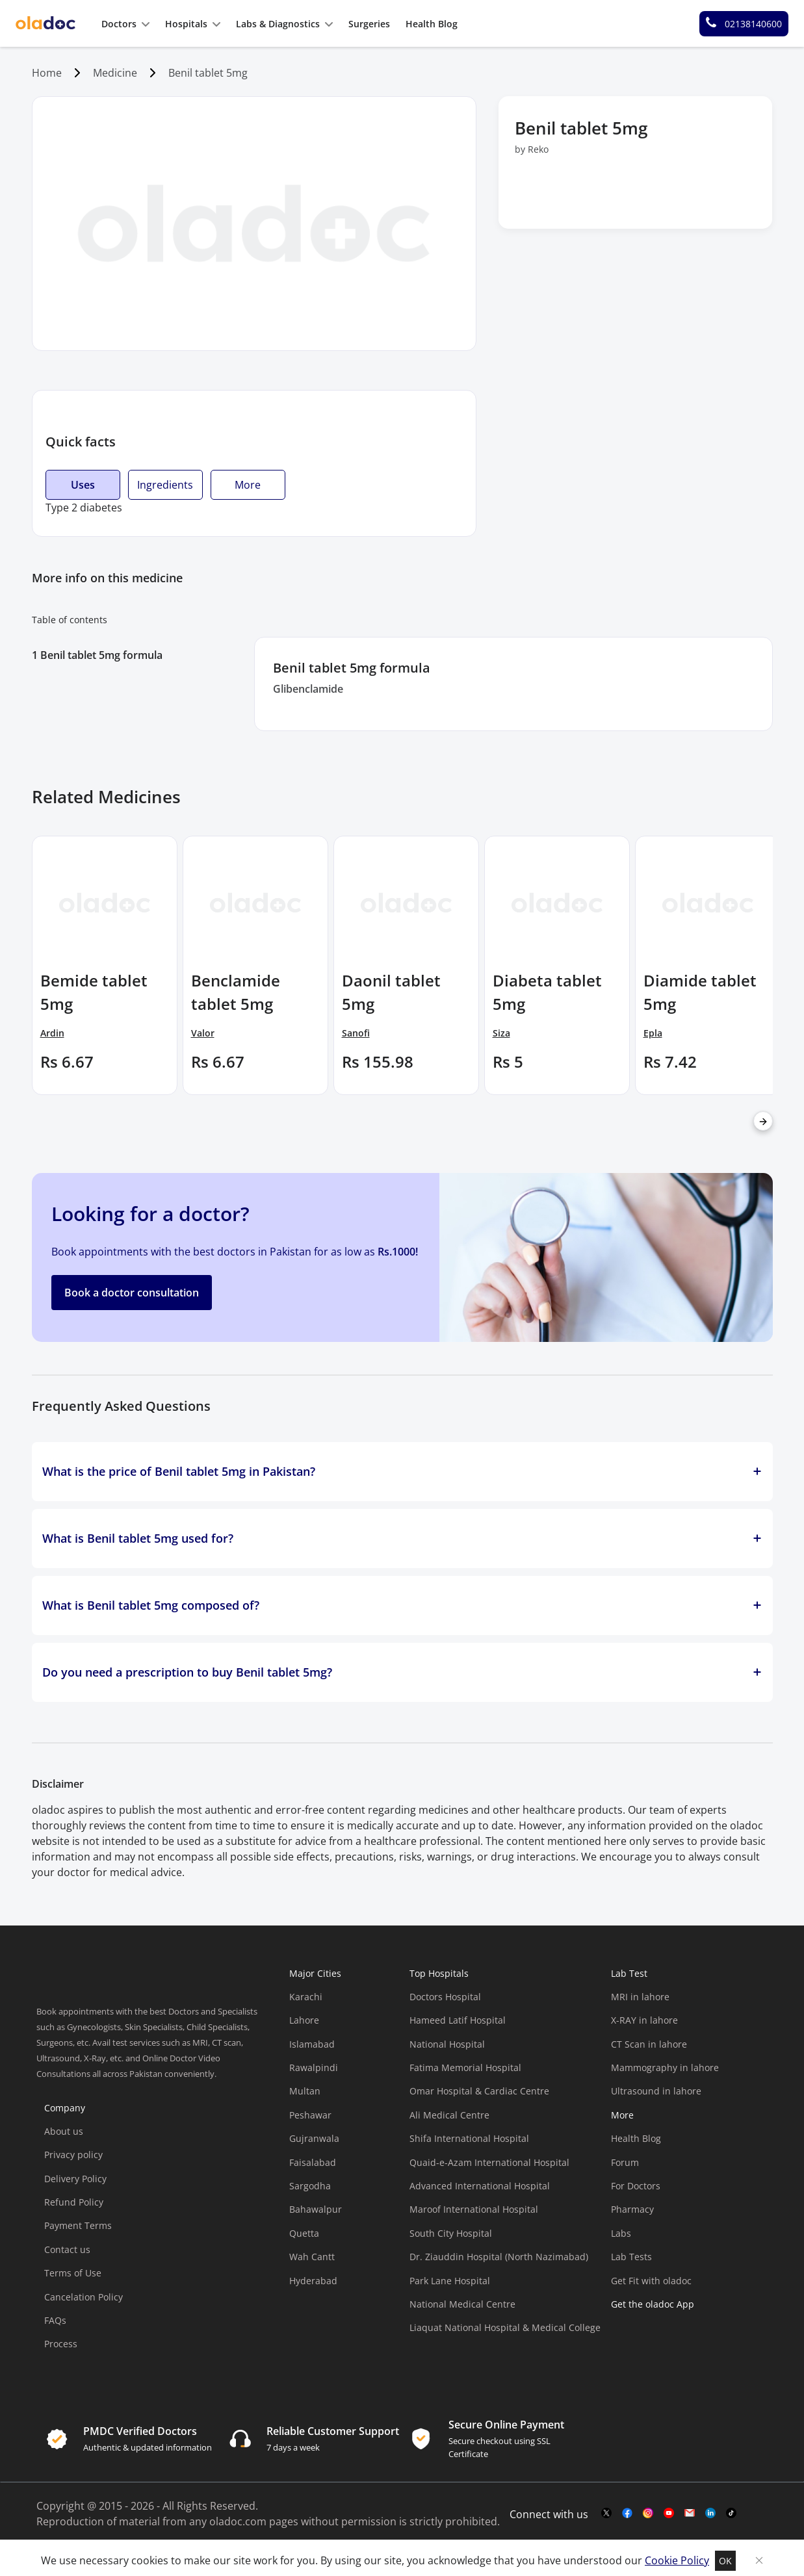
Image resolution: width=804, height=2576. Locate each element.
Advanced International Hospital (479, 2186)
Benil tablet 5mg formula (101, 655)
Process (60, 2344)
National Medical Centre (462, 2304)
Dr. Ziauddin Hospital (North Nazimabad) (498, 2256)
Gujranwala (314, 2138)
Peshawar (310, 2115)
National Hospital (447, 2044)
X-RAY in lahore (644, 2020)
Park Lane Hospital (449, 2280)
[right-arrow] (763, 1121)
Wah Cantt (312, 2256)
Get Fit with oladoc (651, 2280)
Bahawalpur (315, 2209)
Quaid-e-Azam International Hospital (489, 2162)
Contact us (67, 2249)
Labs (621, 2233)
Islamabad (312, 2044)
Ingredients (165, 485)
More (248, 485)
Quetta (304, 2233)
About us (63, 2131)
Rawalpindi (313, 2067)
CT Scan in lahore (649, 2044)
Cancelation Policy (83, 2297)
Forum (625, 2162)
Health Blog (636, 2138)
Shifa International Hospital (469, 2138)
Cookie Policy (677, 2560)
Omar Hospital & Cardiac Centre (479, 2091)
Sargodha (310, 2186)
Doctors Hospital (445, 1996)
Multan (304, 2091)
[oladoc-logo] (45, 23)
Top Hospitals (439, 1973)
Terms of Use (72, 2273)
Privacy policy (73, 2154)
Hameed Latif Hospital (457, 2020)
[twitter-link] (606, 2514)
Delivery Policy (75, 2178)
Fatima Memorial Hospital (465, 2067)
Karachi (305, 1996)
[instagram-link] (648, 2514)
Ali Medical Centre (449, 2115)
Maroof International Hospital (473, 2209)
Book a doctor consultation (131, 1292)
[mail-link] (689, 2514)
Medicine (115, 73)
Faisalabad (312, 2162)
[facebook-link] (627, 2514)
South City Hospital (450, 2233)
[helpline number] (743, 23)
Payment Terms (78, 2225)
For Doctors (635, 2186)
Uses (83, 485)
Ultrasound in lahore (656, 2091)
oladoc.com (237, 2521)
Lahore (304, 2020)
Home (47, 73)
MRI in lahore (640, 1996)
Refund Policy (73, 2202)
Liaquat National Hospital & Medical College (505, 2327)
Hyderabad (313, 2280)
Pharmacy (632, 2209)
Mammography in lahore (665, 2067)
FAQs (55, 2320)
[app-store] (670, 2354)
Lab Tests (631, 2256)
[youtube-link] (668, 2514)
